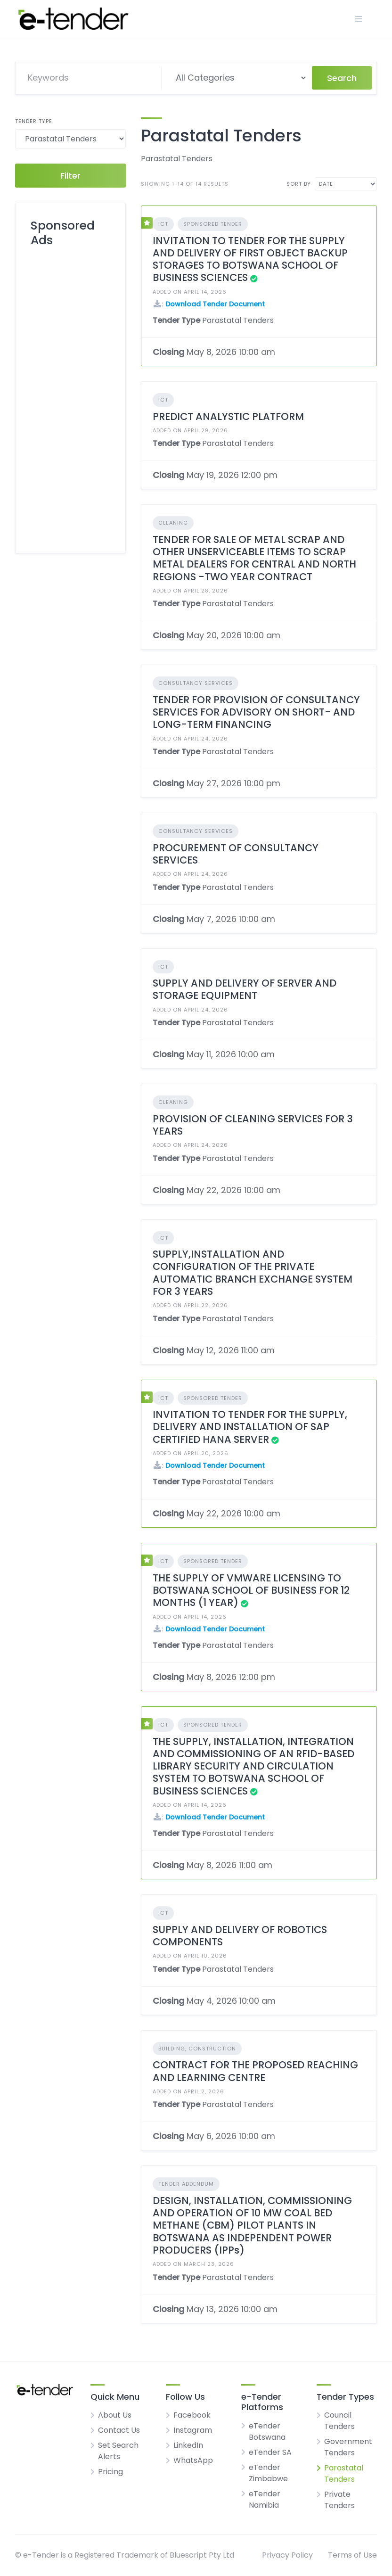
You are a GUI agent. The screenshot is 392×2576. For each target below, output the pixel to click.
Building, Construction (197, 2048)
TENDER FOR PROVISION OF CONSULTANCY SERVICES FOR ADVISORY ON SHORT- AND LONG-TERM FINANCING (256, 712)
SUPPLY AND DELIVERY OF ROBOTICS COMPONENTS (240, 1936)
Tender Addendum (186, 2184)
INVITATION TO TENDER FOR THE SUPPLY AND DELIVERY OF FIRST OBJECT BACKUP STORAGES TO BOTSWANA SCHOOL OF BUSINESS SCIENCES (250, 259)
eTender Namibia (264, 2499)
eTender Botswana (267, 2431)
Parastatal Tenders (343, 2473)
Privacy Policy (287, 2555)
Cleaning (173, 523)
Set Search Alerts (118, 2451)
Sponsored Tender (212, 224)
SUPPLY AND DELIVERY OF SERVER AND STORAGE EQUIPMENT (244, 989)
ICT (163, 224)
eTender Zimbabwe (268, 2473)
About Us (114, 2415)
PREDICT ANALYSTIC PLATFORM (228, 416)
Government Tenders (348, 2447)
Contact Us (119, 2430)
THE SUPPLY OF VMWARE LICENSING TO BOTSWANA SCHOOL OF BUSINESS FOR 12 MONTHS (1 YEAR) (251, 1590)
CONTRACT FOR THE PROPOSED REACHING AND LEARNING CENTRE (255, 2071)
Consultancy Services (195, 683)
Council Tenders (339, 2421)
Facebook (192, 2415)
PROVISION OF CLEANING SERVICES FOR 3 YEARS (253, 1125)
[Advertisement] (70, 396)
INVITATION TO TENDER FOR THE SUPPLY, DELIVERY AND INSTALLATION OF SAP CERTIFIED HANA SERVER (250, 1426)
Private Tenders (339, 2500)
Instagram (192, 2430)
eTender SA (270, 2452)
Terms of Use (352, 2555)
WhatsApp (193, 2460)
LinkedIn (188, 2445)
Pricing (110, 2471)
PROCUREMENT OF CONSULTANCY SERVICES (235, 854)
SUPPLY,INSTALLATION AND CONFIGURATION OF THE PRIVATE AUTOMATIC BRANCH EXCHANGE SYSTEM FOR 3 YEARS (252, 1272)
